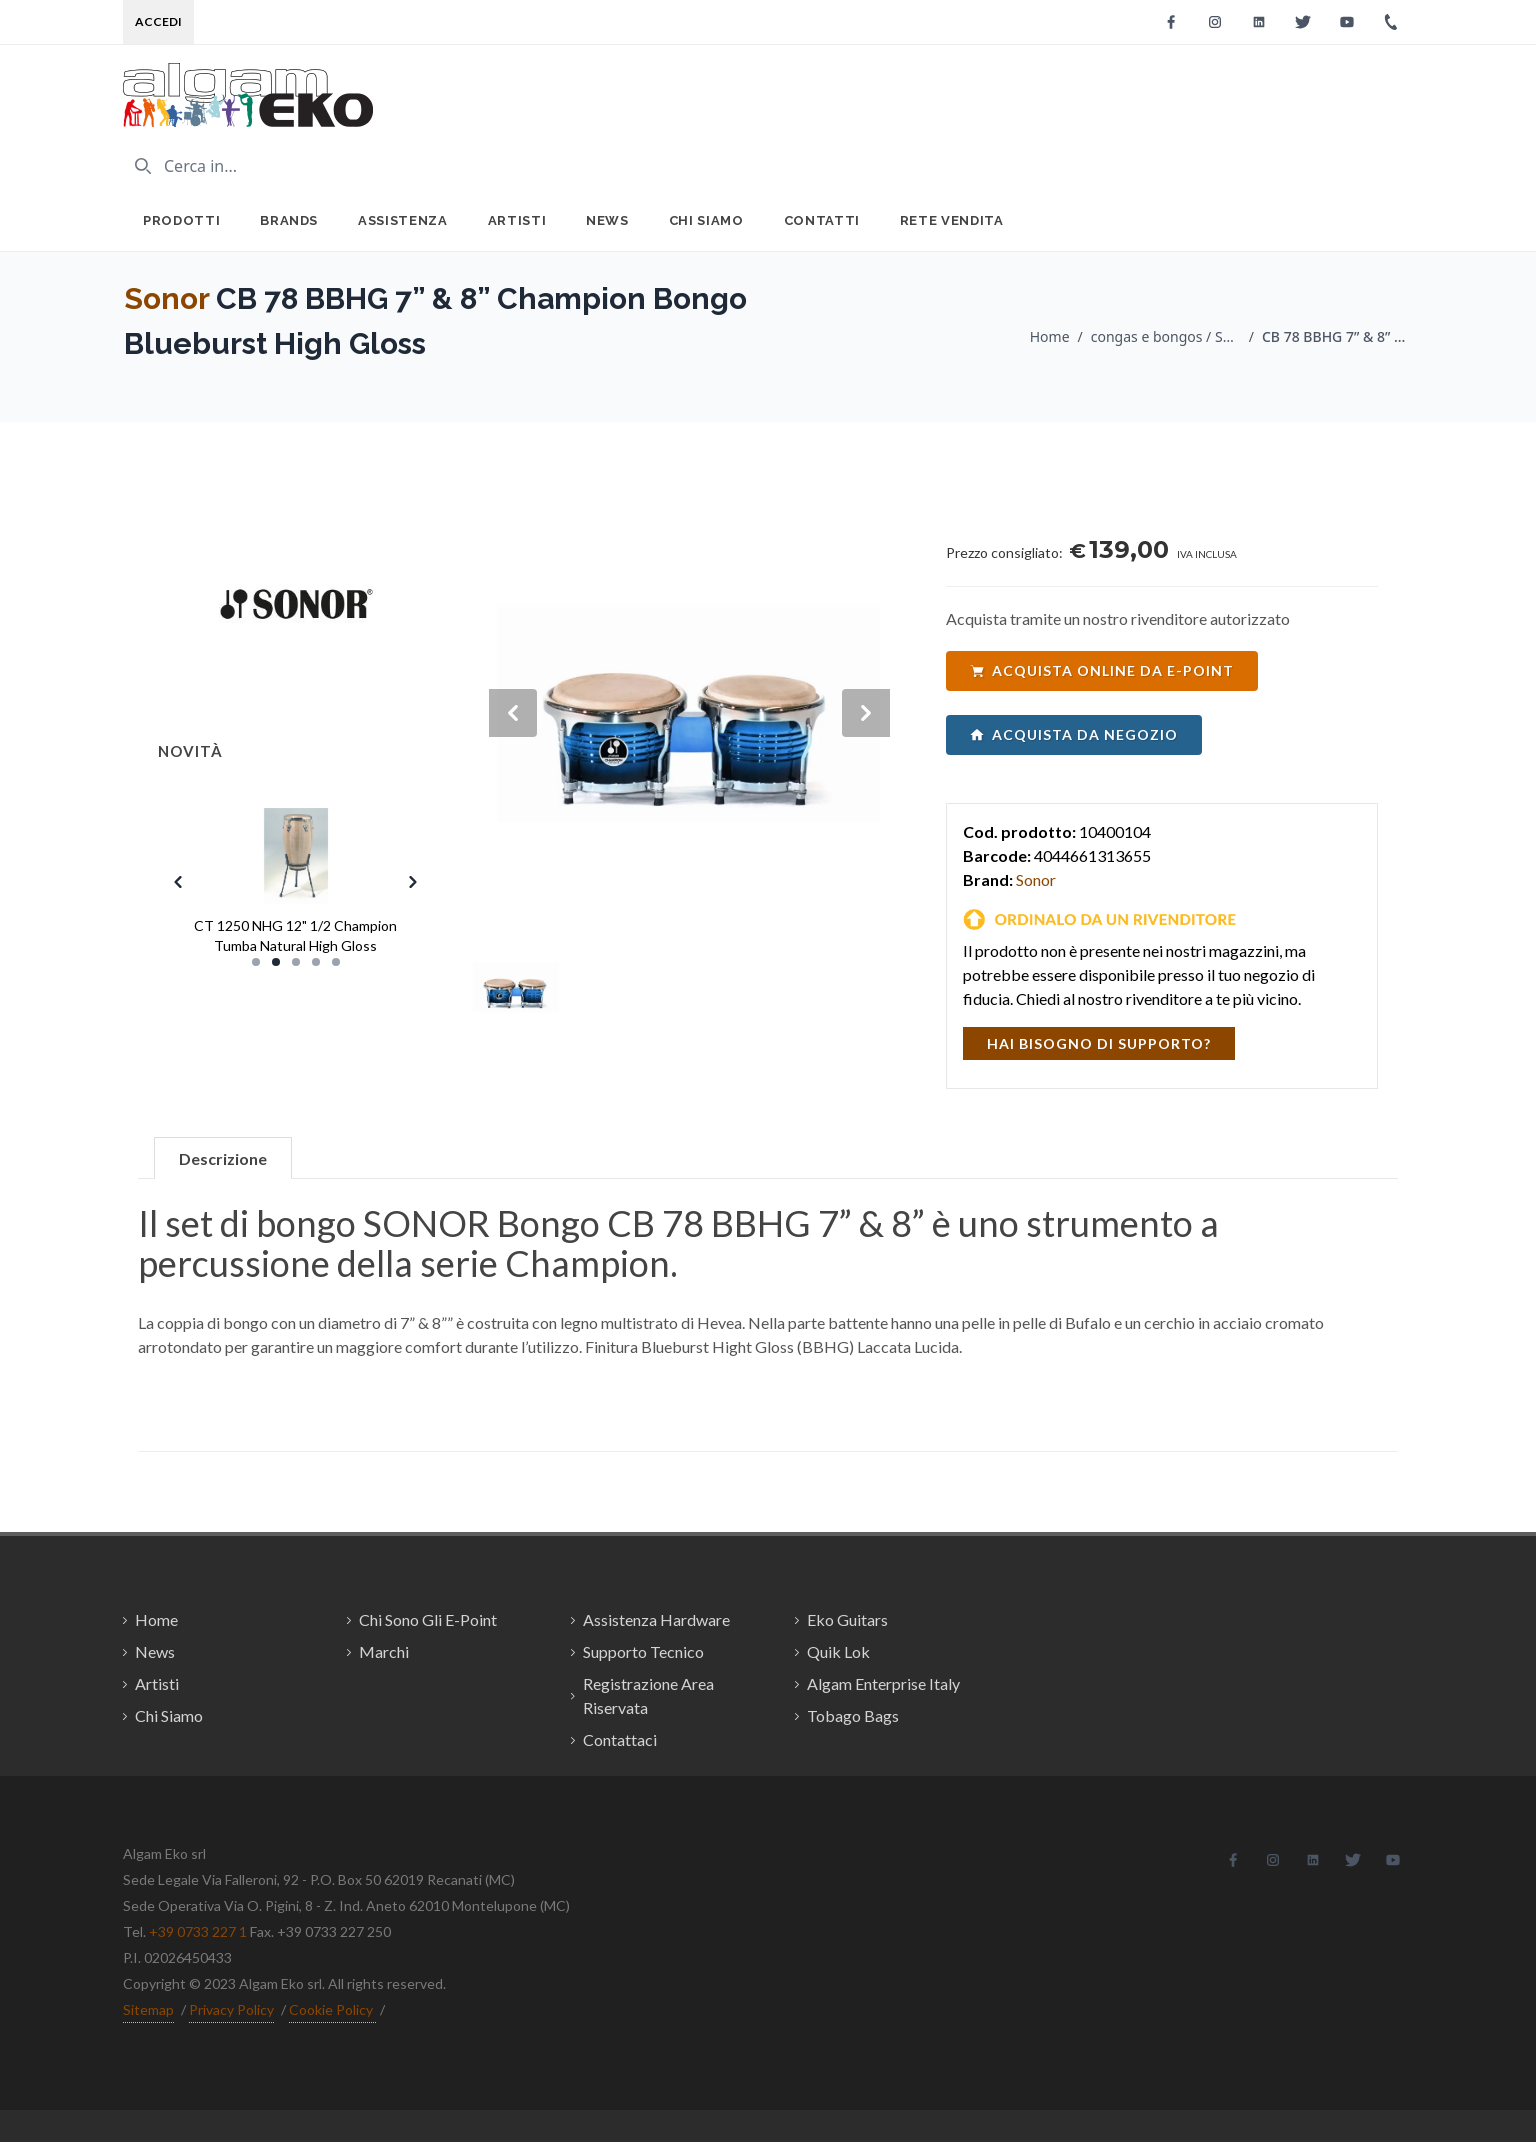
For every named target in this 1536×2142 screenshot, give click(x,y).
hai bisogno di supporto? (1099, 1043)
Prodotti (181, 220)
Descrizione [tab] (223, 1158)
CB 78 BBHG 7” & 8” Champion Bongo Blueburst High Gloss (1337, 336)
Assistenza (403, 220)
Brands (289, 220)
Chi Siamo (706, 220)
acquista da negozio (1074, 734)
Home (1050, 336)
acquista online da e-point (1102, 670)
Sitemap (148, 2009)
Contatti (822, 220)
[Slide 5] (336, 962)
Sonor (166, 298)
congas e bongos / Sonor (1166, 336)
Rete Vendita (952, 220)
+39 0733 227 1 (198, 1931)
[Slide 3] (296, 962)
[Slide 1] (256, 962)
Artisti (517, 220)
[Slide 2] (276, 962)
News (607, 220)
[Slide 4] (316, 962)
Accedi (158, 21)
